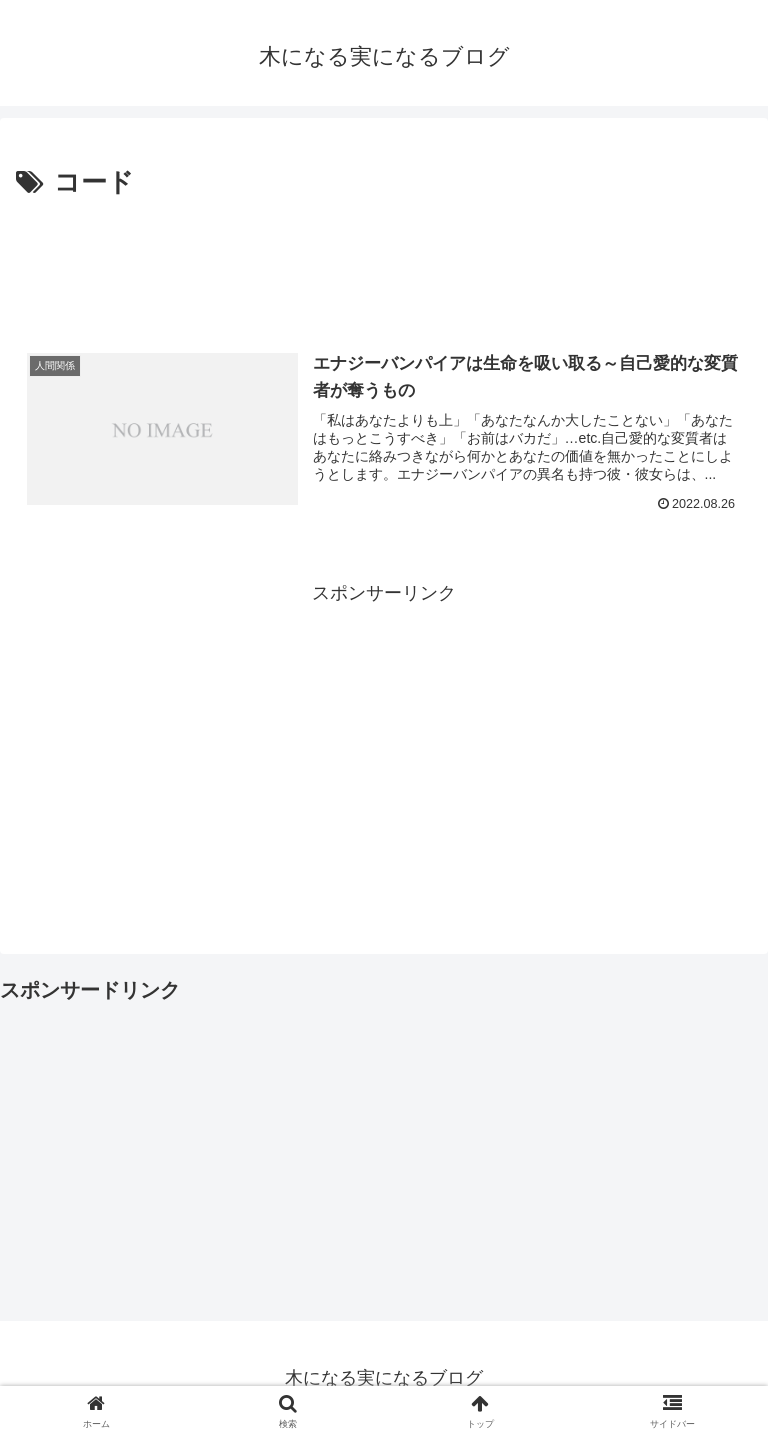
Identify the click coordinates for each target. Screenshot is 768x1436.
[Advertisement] (384, 261)
